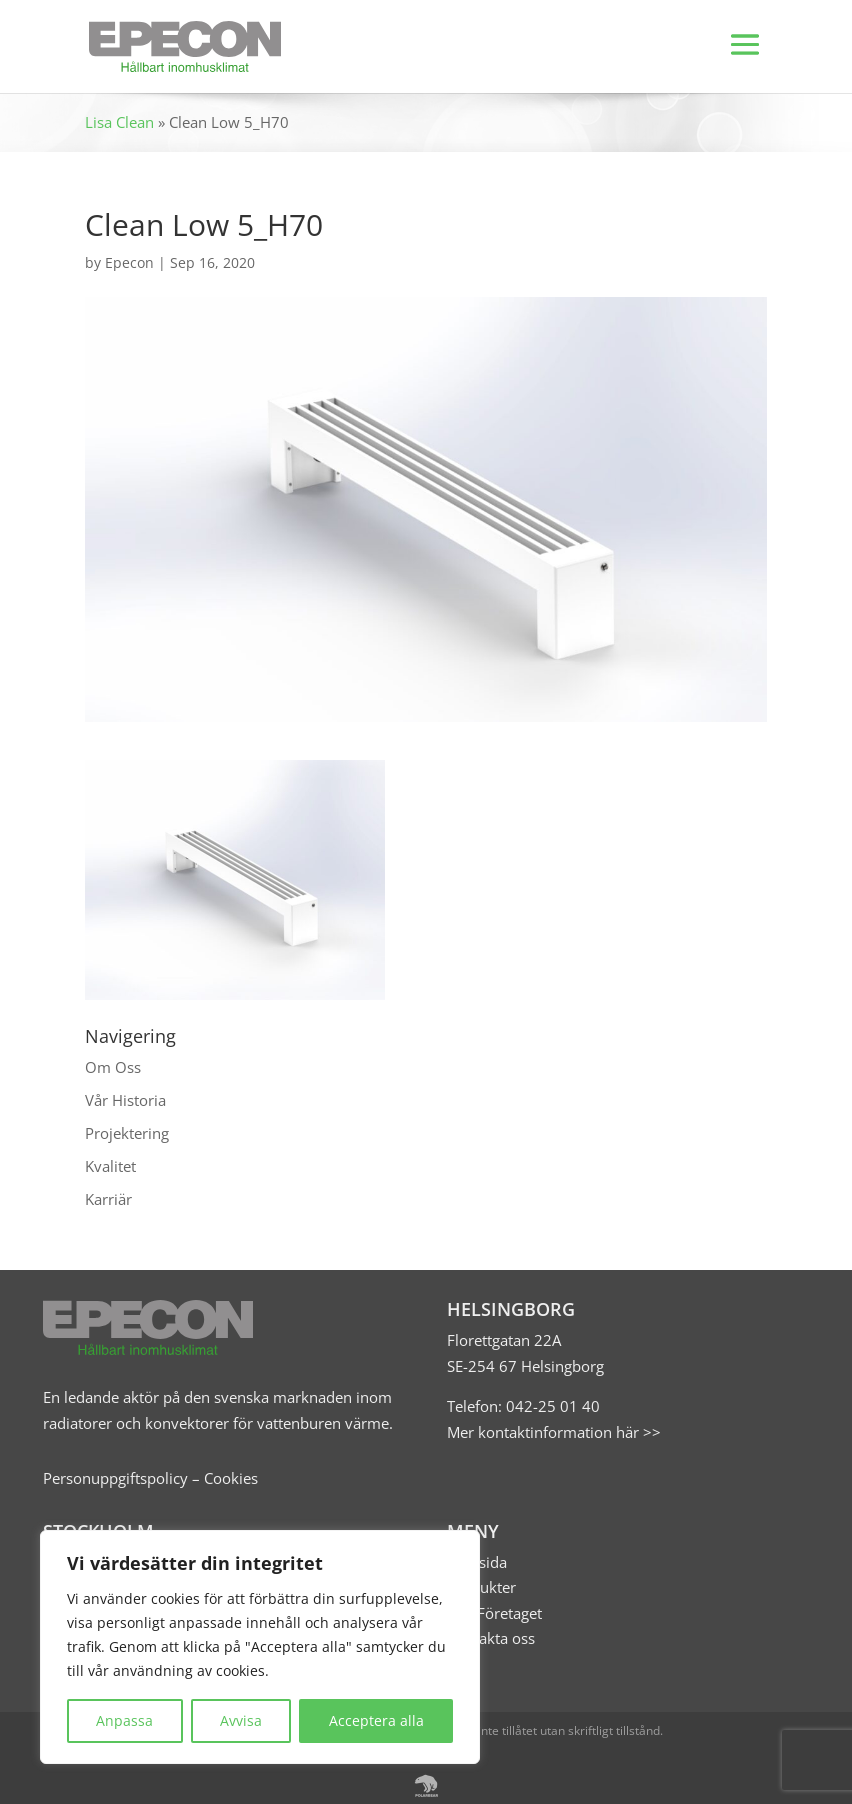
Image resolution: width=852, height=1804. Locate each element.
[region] (260, 1647)
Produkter (481, 1587)
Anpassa (124, 1720)
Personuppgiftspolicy (115, 1478)
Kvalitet (110, 1166)
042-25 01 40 (551, 1406)
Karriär (108, 1199)
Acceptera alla (376, 1720)
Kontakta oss (491, 1638)
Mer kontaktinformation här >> (554, 1432)
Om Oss (113, 1067)
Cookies (231, 1478)
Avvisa (241, 1720)
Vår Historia (125, 1100)
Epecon (129, 262)
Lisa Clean (119, 122)
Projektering (127, 1133)
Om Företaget (494, 1613)
